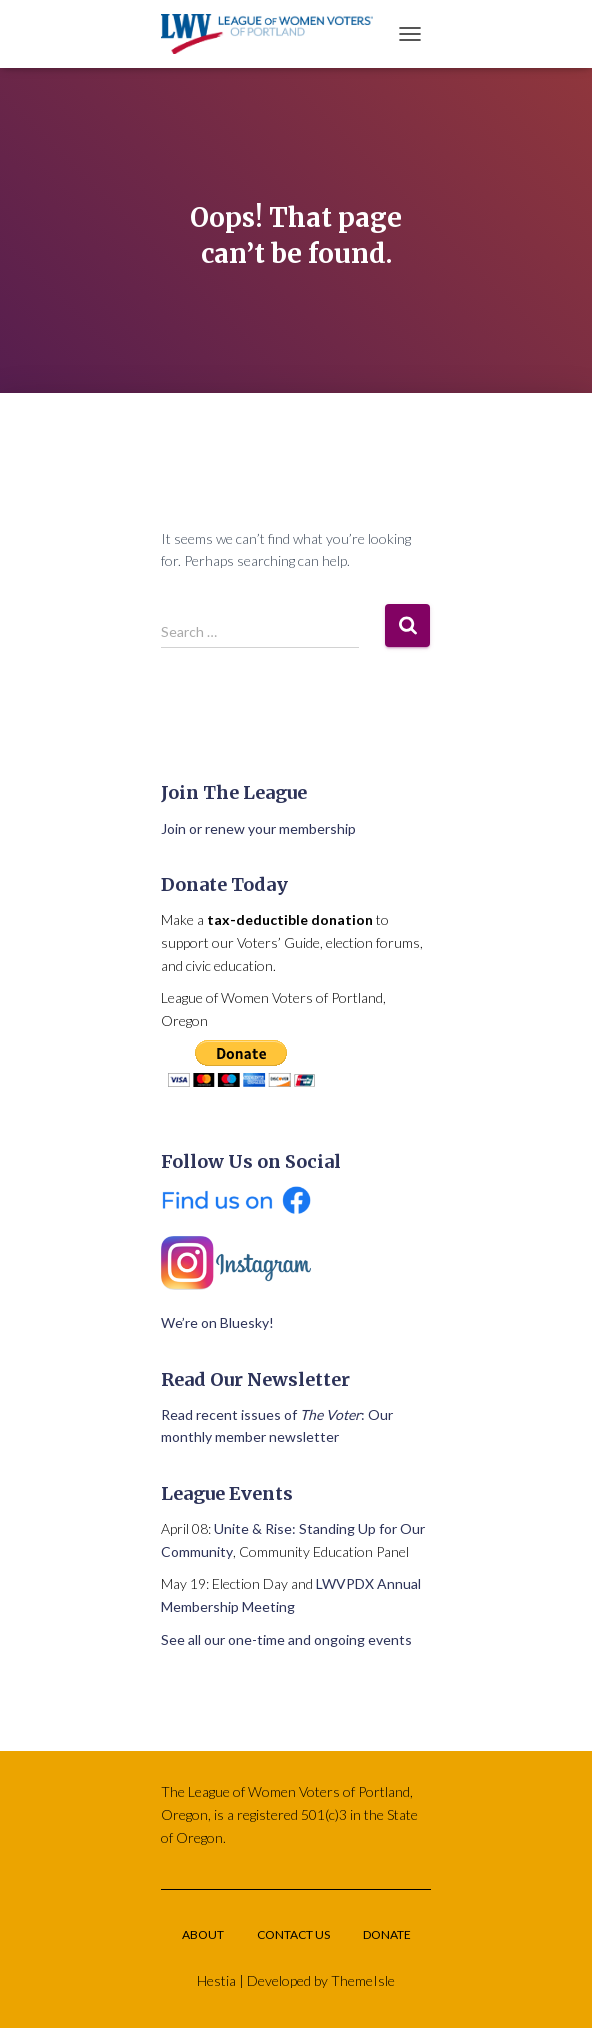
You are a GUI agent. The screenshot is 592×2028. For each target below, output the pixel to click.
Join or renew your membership (258, 828)
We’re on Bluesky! (217, 1322)
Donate (387, 1934)
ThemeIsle (363, 1980)
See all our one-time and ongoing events (286, 1639)
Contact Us (293, 1934)
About (203, 1934)
